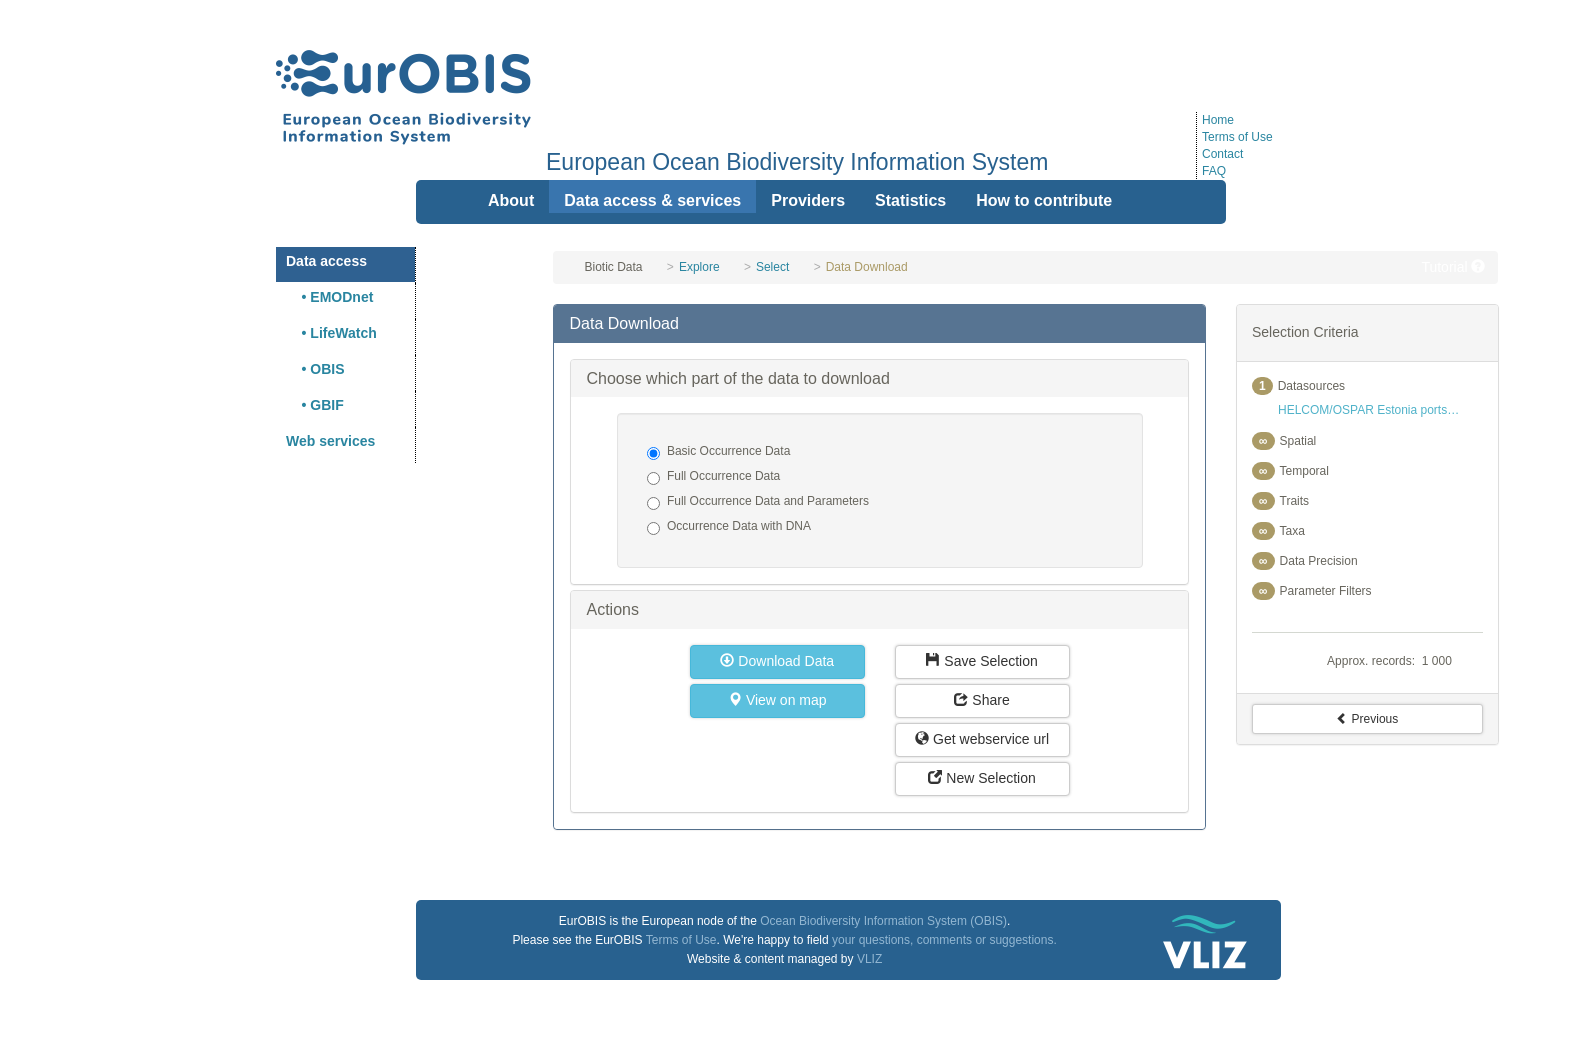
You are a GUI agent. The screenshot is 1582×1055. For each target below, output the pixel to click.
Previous (1367, 719)
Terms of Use (1237, 137)
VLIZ (869, 959)
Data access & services (652, 200)
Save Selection (981, 661)
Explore (699, 267)
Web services (330, 441)
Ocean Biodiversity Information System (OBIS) (883, 921)
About (511, 200)
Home (1218, 120)
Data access (326, 261)
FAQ (1214, 171)
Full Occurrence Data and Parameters (758, 502)
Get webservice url (982, 739)
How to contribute (1044, 200)
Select (772, 267)
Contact (1222, 154)
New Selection (981, 778)
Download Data (777, 661)
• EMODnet (329, 297)
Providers (808, 200)
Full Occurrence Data (713, 477)
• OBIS (315, 369)
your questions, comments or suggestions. (944, 940)
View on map (777, 700)
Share (981, 700)
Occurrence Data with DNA (729, 527)
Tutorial (1453, 267)
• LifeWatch (331, 333)
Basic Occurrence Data (718, 452)
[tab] (879, 324)
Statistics (910, 200)
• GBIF (315, 405)
